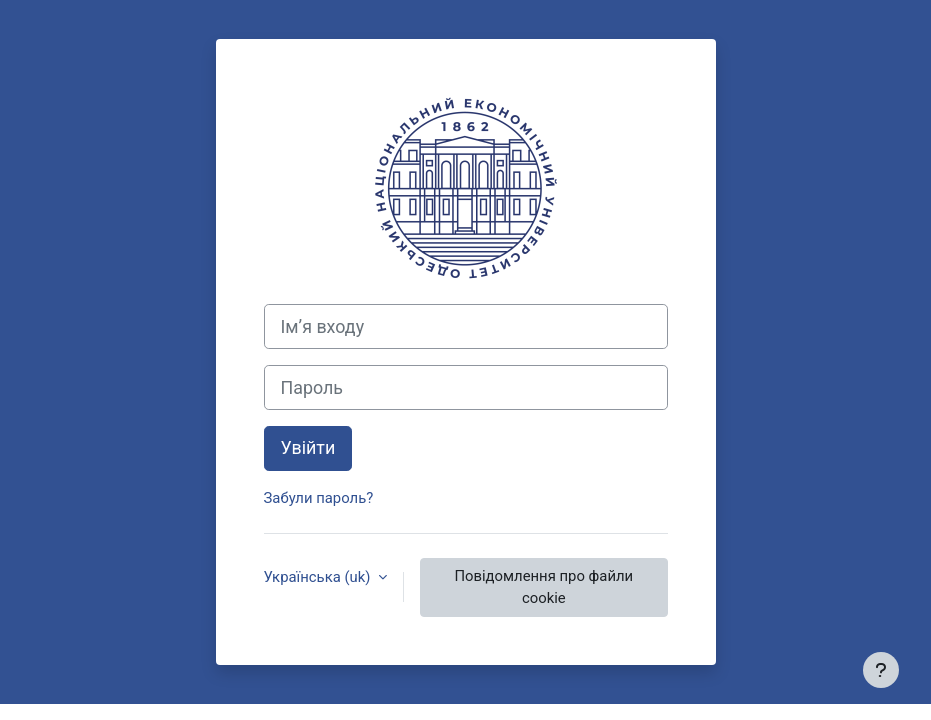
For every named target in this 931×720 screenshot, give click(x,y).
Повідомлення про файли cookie (543, 587)
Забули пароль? (319, 498)
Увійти (308, 447)
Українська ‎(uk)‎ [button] (319, 577)
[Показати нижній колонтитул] (881, 670)
